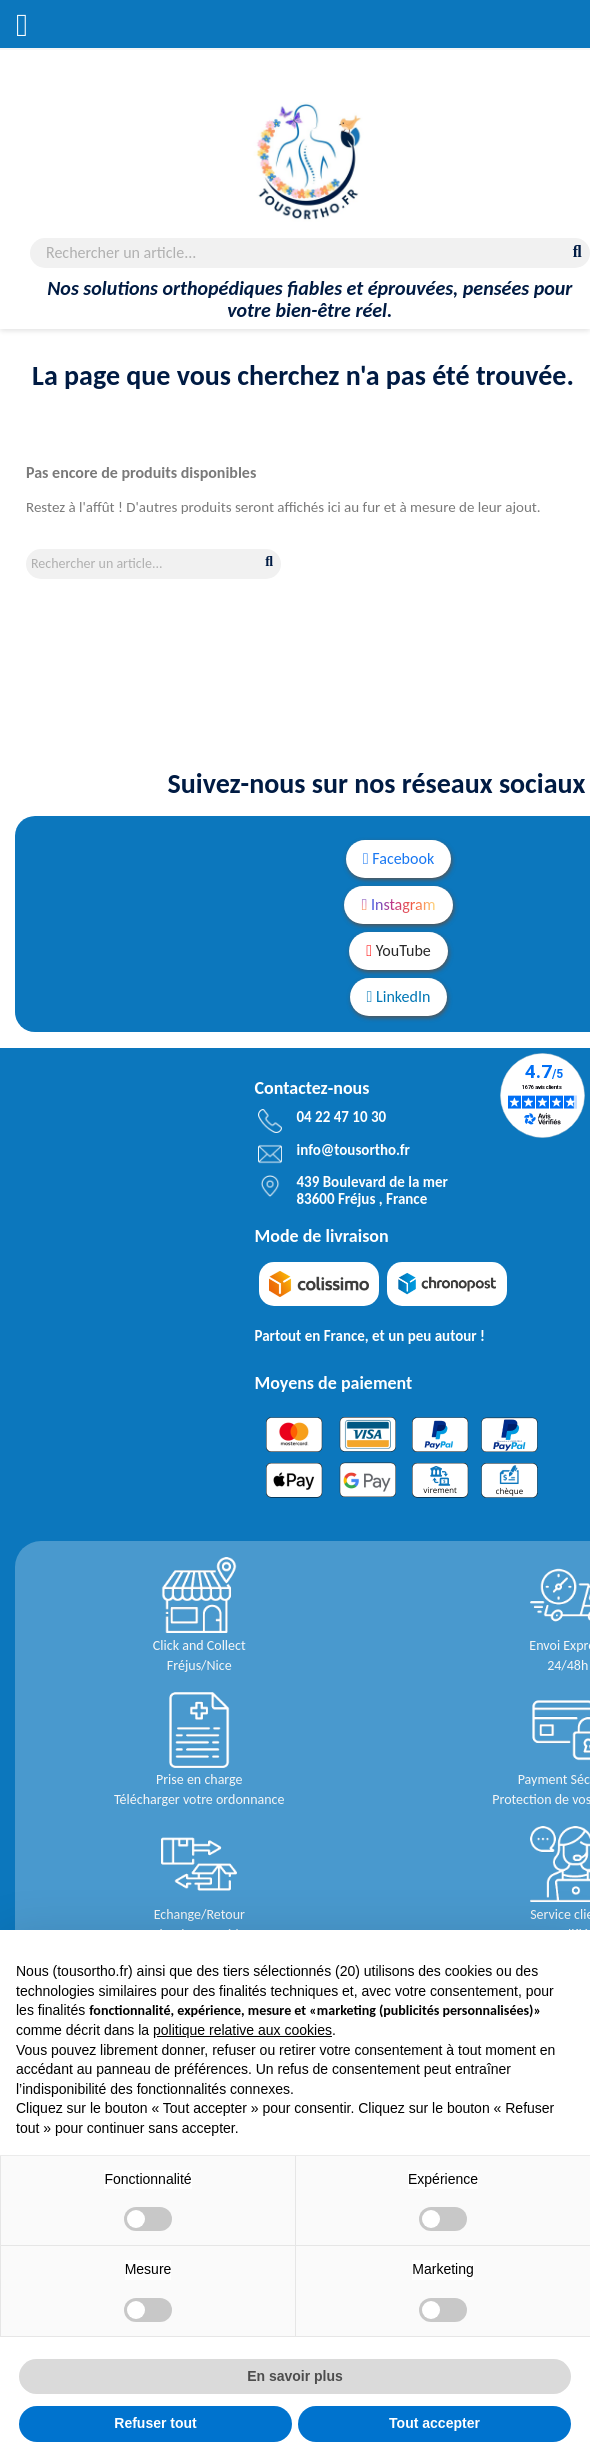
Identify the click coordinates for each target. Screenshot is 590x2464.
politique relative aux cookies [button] (242, 2030)
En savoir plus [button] (295, 2376)
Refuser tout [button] (155, 2423)
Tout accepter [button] (434, 2423)
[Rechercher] (310, 253)
